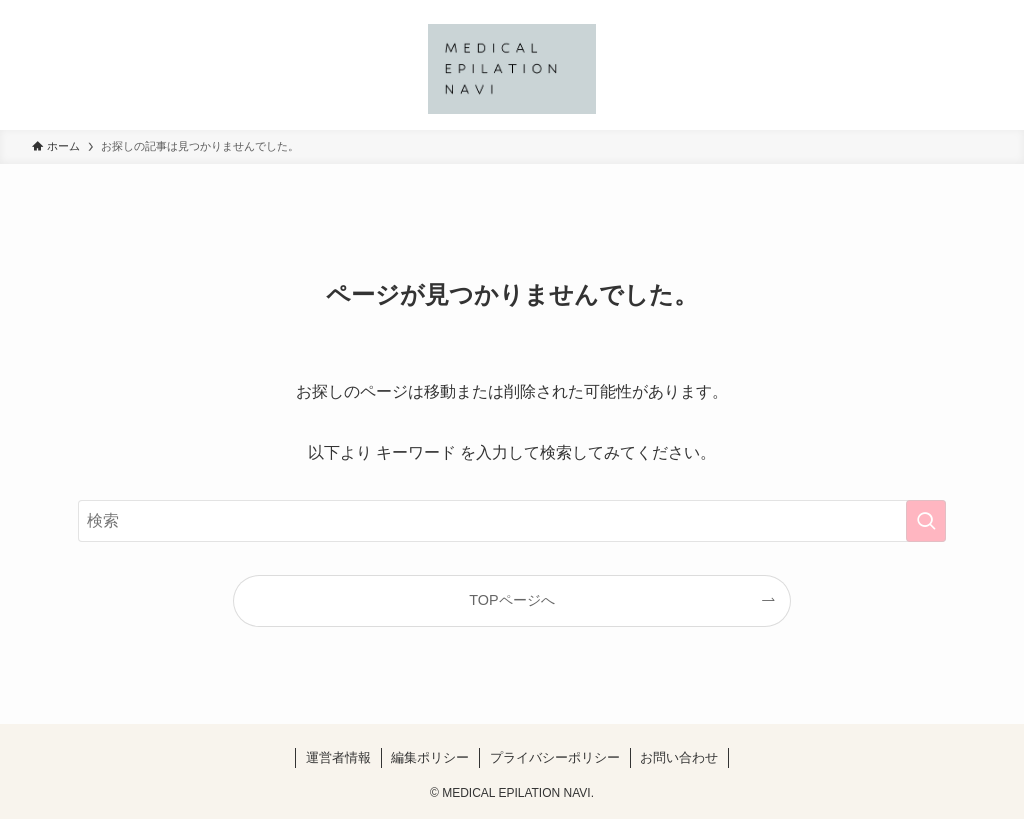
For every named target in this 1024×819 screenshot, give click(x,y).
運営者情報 (338, 757)
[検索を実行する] (926, 521)
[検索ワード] (512, 521)
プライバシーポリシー (555, 757)
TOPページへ (511, 600)
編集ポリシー (430, 757)
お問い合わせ (679, 757)
